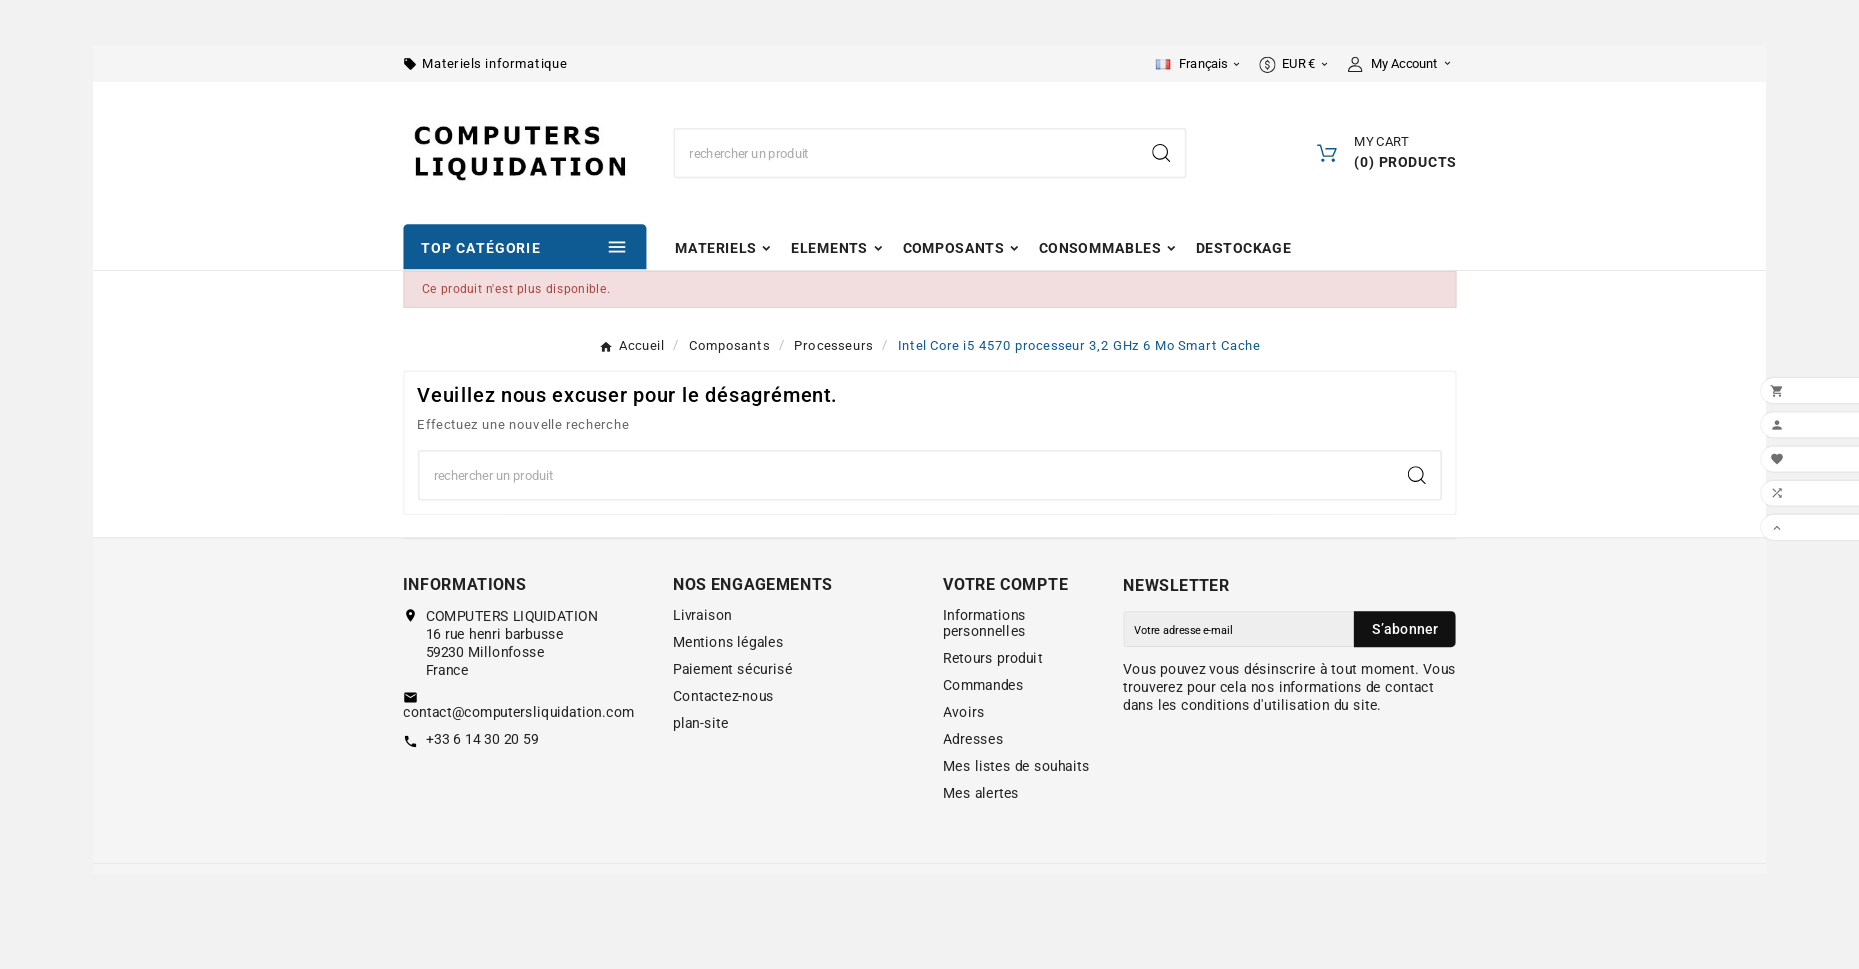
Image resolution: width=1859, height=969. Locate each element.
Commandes (983, 686)
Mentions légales (728, 642)
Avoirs (963, 713)
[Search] (1161, 153)
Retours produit (992, 659)
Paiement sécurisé (732, 669)
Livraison (702, 615)
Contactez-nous (723, 696)
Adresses (973, 740)
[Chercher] (906, 153)
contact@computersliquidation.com (518, 713)
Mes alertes (981, 794)
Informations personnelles (984, 623)
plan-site (700, 723)
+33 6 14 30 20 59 (482, 740)
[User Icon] (1401, 64)
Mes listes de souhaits (1016, 767)
